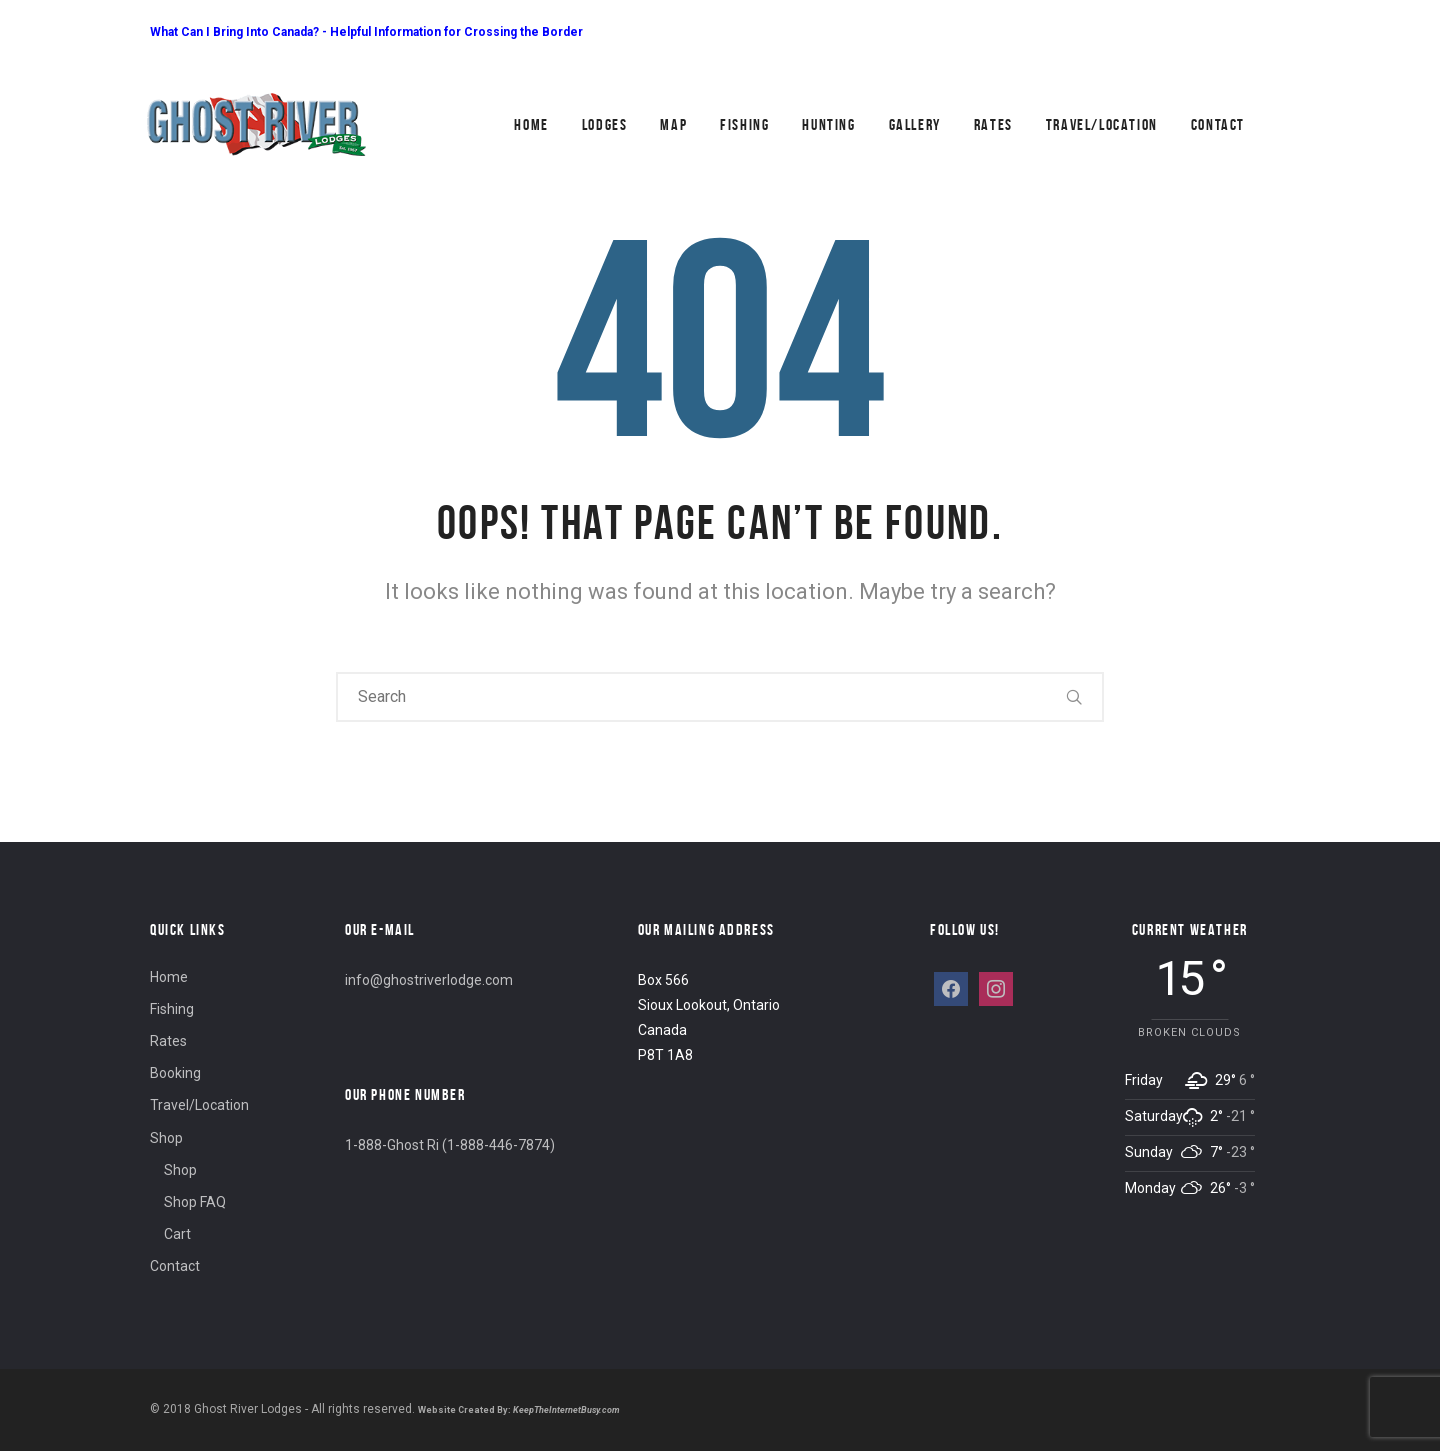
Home (531, 124)
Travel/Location (1102, 124)
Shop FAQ (195, 1202)
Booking (175, 1073)
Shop (166, 1138)
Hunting (828, 124)
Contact (1218, 124)
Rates (993, 124)
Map (673, 124)
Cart (177, 1234)
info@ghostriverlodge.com (429, 980)
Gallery (915, 124)
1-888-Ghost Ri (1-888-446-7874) (450, 1145)
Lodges (605, 124)
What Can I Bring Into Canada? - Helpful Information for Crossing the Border (366, 32)
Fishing (744, 124)
